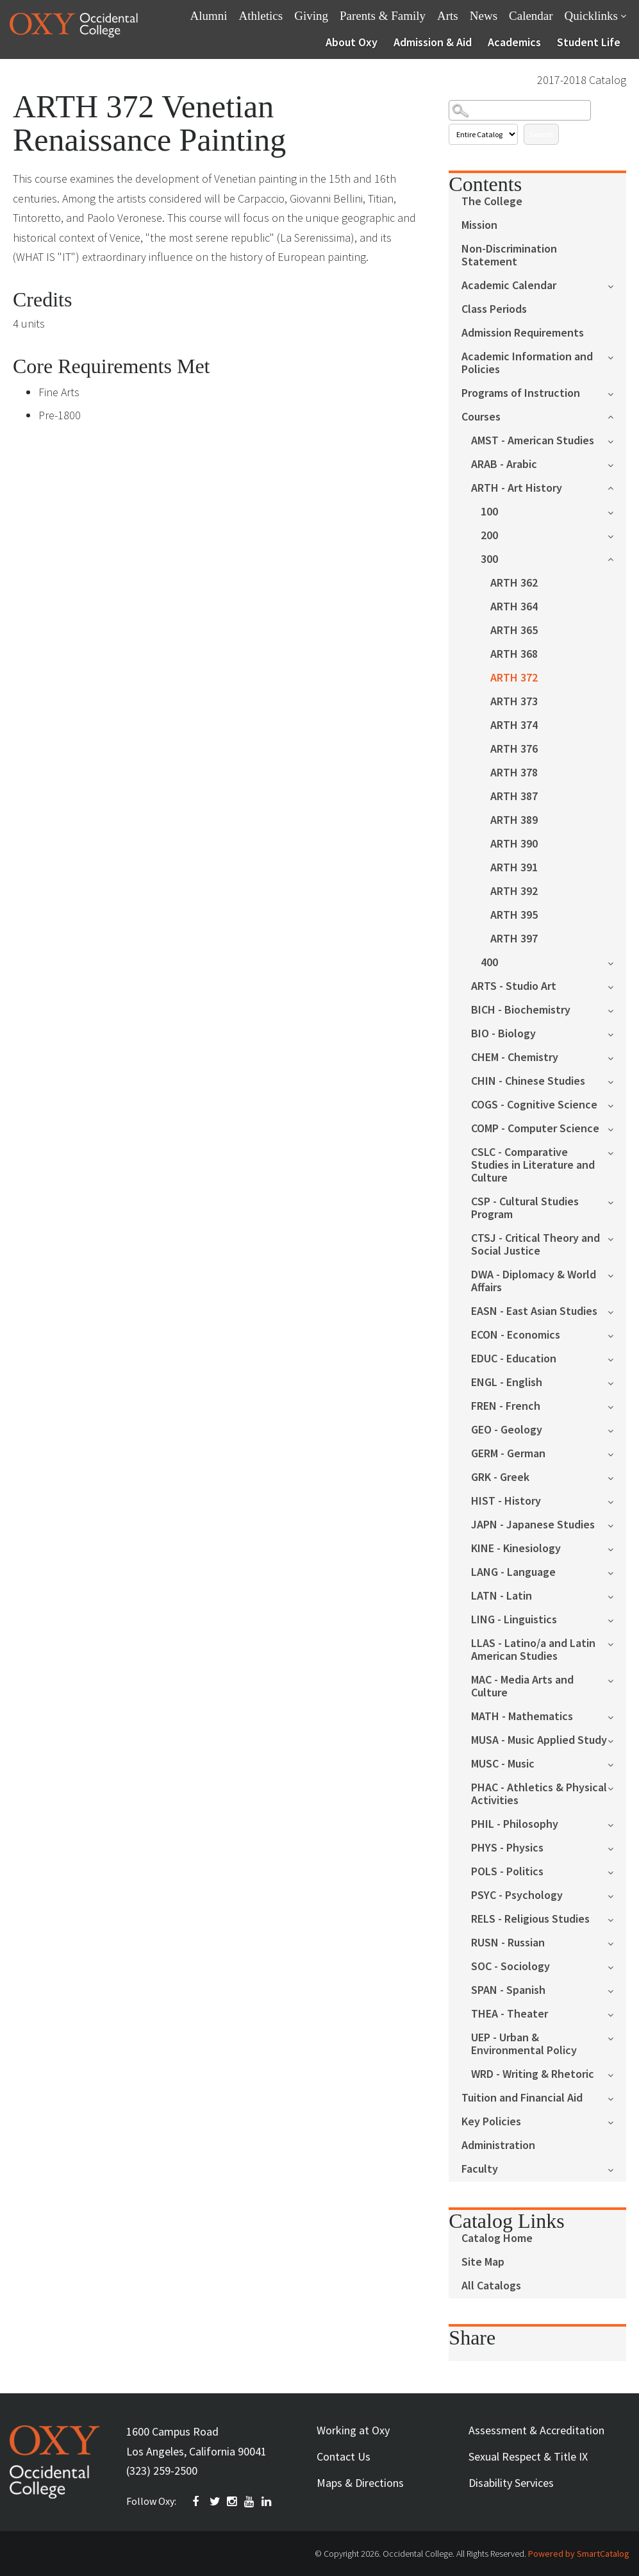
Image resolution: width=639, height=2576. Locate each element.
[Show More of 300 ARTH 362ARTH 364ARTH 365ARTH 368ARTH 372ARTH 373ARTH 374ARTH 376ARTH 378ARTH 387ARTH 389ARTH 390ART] (617, 558)
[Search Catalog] (519, 110)
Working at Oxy (353, 2430)
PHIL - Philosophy (514, 1824)
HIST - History (506, 1501)
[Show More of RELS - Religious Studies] (617, 1918)
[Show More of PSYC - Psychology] (617, 1895)
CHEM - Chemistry (514, 1057)
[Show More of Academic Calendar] (617, 285)
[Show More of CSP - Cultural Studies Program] (617, 1201)
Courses (481, 417)
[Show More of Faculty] (617, 2168)
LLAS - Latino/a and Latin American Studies (533, 1650)
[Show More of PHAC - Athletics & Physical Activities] (617, 1787)
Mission (479, 225)
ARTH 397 (514, 939)
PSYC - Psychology (517, 1895)
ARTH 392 (514, 891)
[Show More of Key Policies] (617, 2121)
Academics (514, 42)
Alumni (209, 15)
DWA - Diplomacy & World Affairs (533, 1281)
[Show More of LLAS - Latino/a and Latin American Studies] (617, 1643)
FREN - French (505, 1406)
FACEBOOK (198, 2501)
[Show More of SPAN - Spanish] (617, 1990)
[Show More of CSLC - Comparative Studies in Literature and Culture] (617, 1152)
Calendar (531, 15)
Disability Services (511, 2482)
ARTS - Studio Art (513, 986)
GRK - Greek (500, 1477)
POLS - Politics (507, 1871)
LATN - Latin (501, 1596)
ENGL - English (506, 1382)
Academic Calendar (508, 285)
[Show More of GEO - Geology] (617, 1429)
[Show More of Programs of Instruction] (617, 393)
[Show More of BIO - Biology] (617, 1033)
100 (489, 512)
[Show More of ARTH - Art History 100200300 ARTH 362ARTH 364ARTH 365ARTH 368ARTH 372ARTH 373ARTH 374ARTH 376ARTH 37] (617, 486)
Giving (311, 15)
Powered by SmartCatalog (578, 2553)
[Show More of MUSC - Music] (617, 1763)
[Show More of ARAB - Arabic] (617, 464)
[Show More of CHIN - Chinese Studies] (617, 1081)
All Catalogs (491, 2286)
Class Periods (494, 309)
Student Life (588, 42)
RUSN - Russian (508, 1943)
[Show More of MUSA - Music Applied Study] (617, 1740)
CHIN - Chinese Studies (528, 1081)
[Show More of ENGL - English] (617, 1382)
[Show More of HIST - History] (617, 1500)
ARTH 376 (514, 749)
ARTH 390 (514, 844)
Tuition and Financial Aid (522, 2098)
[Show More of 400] (617, 962)
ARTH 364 (514, 607)
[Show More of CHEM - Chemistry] (617, 1057)
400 (489, 962)
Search (541, 134)
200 (489, 535)
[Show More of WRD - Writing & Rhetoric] (617, 2074)
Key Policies (491, 2122)
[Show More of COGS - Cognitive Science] (617, 1104)
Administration (498, 2145)
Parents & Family (383, 15)
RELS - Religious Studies (530, 1919)
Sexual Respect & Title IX (528, 2456)
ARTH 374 (514, 725)
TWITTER (215, 2501)
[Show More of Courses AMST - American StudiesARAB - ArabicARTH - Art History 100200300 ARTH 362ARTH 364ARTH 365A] (617, 415)
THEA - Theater (509, 2014)
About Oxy (352, 42)
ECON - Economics (515, 1335)
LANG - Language (513, 1572)
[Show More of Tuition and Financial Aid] (617, 2097)
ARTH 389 (514, 820)
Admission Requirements (522, 333)
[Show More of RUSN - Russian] (617, 1942)
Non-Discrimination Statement (509, 255)
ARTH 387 (514, 796)
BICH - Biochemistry (520, 1010)
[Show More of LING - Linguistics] (617, 1619)
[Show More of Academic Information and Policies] (617, 356)
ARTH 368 (514, 654)
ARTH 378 (514, 773)
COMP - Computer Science (535, 1128)
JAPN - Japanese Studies (533, 1525)
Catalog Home (497, 2238)
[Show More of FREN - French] (617, 1406)
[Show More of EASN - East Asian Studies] (617, 1311)
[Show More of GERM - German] (617, 1453)
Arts (447, 15)
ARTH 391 (514, 867)
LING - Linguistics (514, 1620)
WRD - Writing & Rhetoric (532, 2074)
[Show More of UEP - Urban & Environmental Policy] (617, 2037)
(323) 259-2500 (161, 2470)
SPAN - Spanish (508, 1990)
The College (491, 201)
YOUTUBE (250, 2501)
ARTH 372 (514, 678)
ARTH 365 (514, 630)
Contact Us (343, 2456)
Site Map (482, 2262)
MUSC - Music (503, 1764)
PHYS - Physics (507, 1848)
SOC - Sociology (510, 1966)
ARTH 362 (514, 583)
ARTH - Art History (516, 488)
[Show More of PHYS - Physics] (617, 1847)
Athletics (261, 15)
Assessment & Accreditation (536, 2430)
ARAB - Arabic (504, 464)
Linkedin (267, 2501)
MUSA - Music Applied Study (539, 1740)
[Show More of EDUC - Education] (617, 1358)
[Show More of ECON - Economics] (617, 1334)
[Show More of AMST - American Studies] (617, 440)
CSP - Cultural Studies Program (525, 1208)
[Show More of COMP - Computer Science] (617, 1128)
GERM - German (508, 1453)
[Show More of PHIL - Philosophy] (617, 1824)
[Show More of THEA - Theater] (617, 2013)
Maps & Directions (360, 2482)
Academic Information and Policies (527, 363)
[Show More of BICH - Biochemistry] (617, 1009)
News (483, 15)
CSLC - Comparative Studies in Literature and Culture (533, 1165)
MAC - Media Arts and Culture (522, 1686)
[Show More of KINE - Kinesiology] (617, 1548)
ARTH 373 (514, 701)
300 (489, 559)
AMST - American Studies (532, 440)
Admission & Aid (433, 42)
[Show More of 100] (617, 511)
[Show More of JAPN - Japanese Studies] (617, 1524)
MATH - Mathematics (522, 1716)
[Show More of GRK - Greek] (617, 1477)
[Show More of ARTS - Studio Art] (617, 986)
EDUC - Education (513, 1359)
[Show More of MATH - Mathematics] (617, 1716)
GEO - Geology (506, 1430)
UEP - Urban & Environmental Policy (524, 2044)
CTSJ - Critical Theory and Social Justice (535, 1245)
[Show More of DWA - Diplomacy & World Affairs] (617, 1274)
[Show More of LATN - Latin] (617, 1595)
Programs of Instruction (520, 393)
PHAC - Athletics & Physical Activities (539, 1794)
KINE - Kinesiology (516, 1548)
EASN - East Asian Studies (534, 1311)
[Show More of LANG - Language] (617, 1572)
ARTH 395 (514, 915)
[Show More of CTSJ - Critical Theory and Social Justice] (617, 1238)
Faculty (479, 2169)
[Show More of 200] (617, 535)
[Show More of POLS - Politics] (617, 1871)
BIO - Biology (503, 1034)
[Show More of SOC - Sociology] (617, 1966)
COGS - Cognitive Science (534, 1105)
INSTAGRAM (232, 2501)
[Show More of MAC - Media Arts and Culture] (617, 1679)
